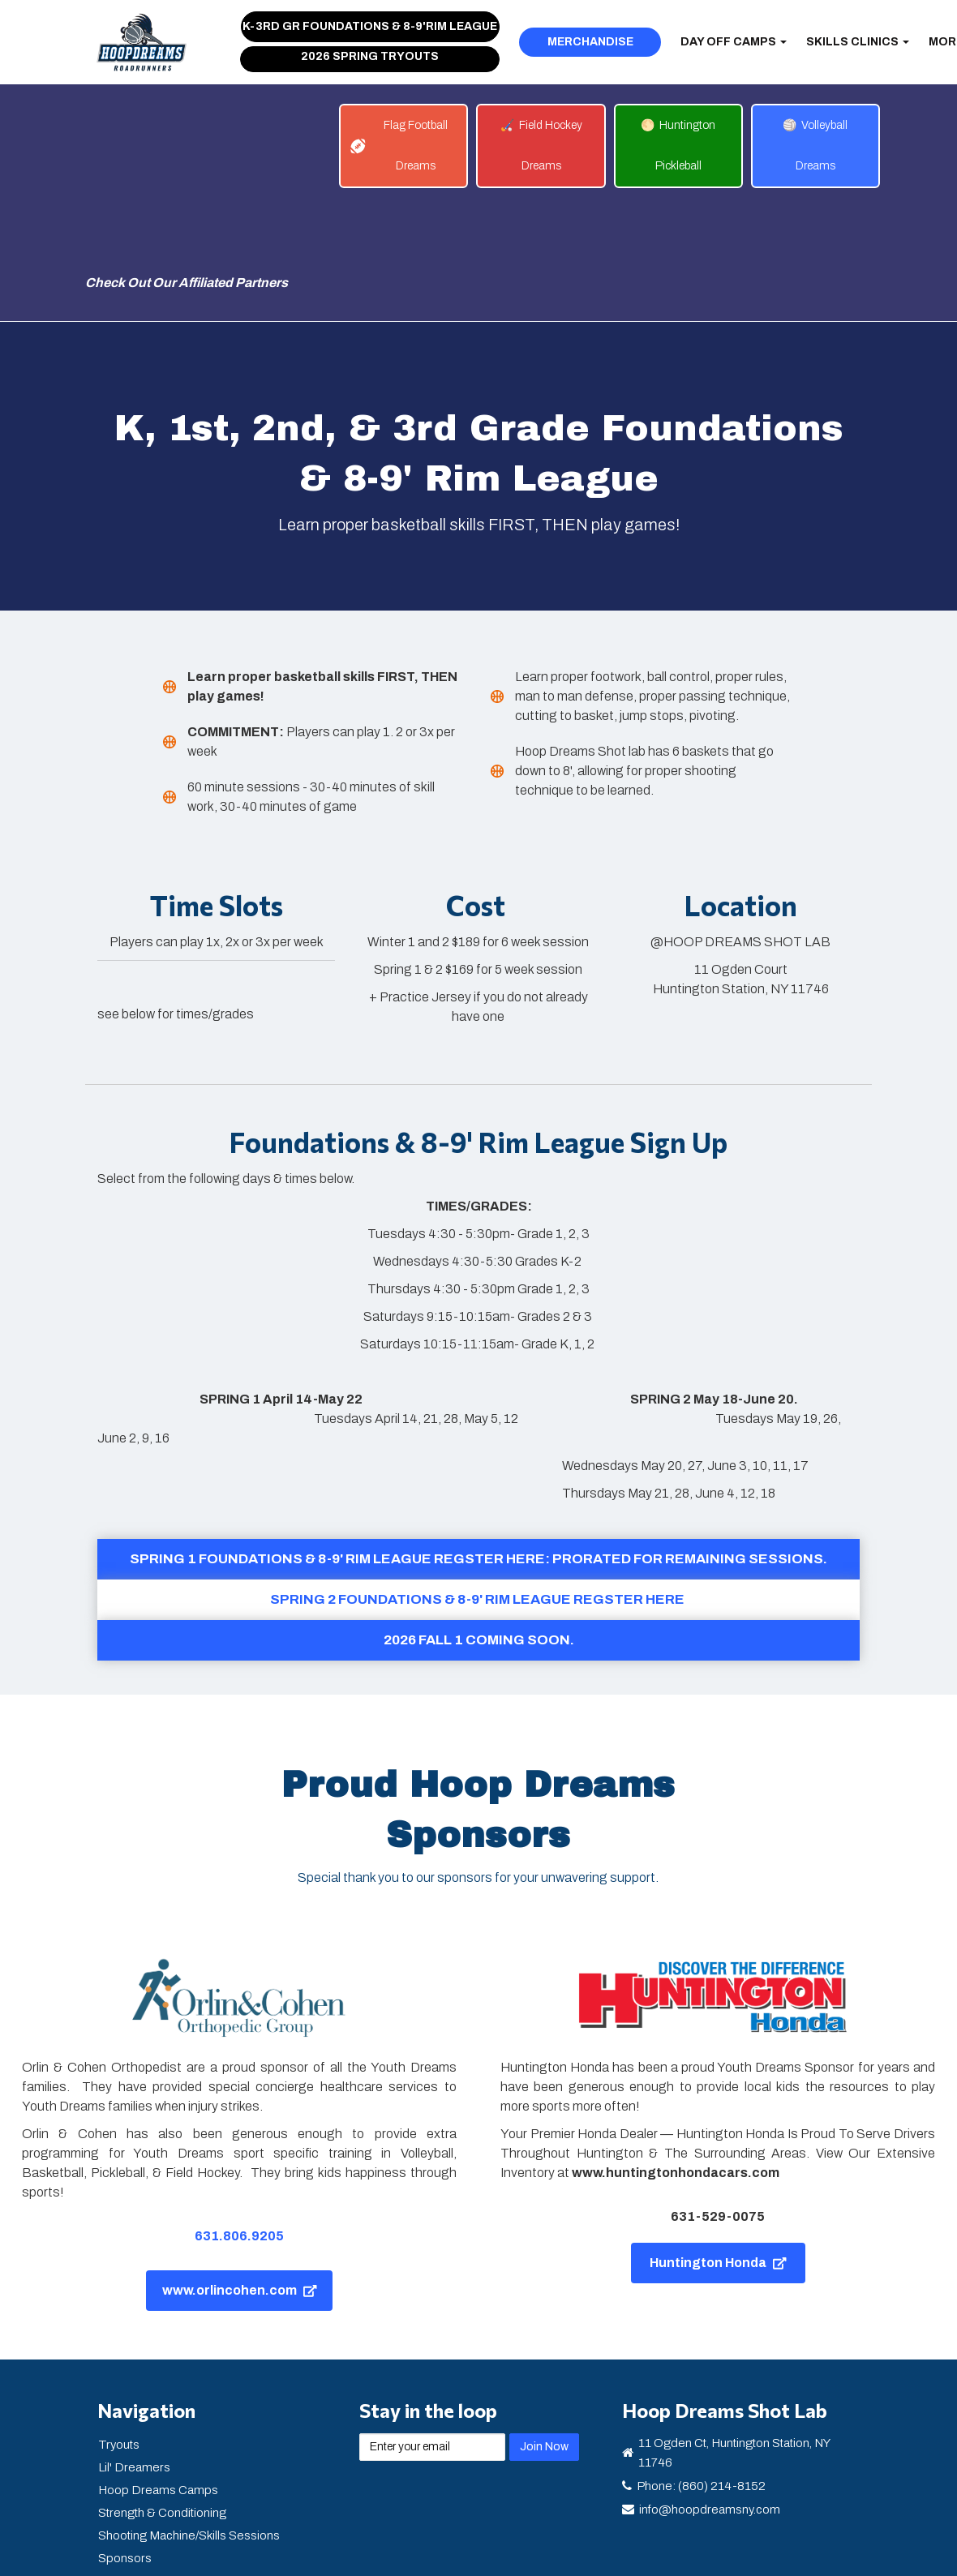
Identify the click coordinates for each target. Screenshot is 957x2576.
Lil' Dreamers (134, 2354)
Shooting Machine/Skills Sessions (189, 2422)
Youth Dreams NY (146, 2490)
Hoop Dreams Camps (158, 2377)
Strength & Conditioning (162, 2400)
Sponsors (125, 2445)
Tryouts (118, 2331)
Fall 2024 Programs (152, 2513)
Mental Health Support (158, 2468)
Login (113, 2536)
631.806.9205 (239, 2123)
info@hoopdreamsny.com (709, 2396)
